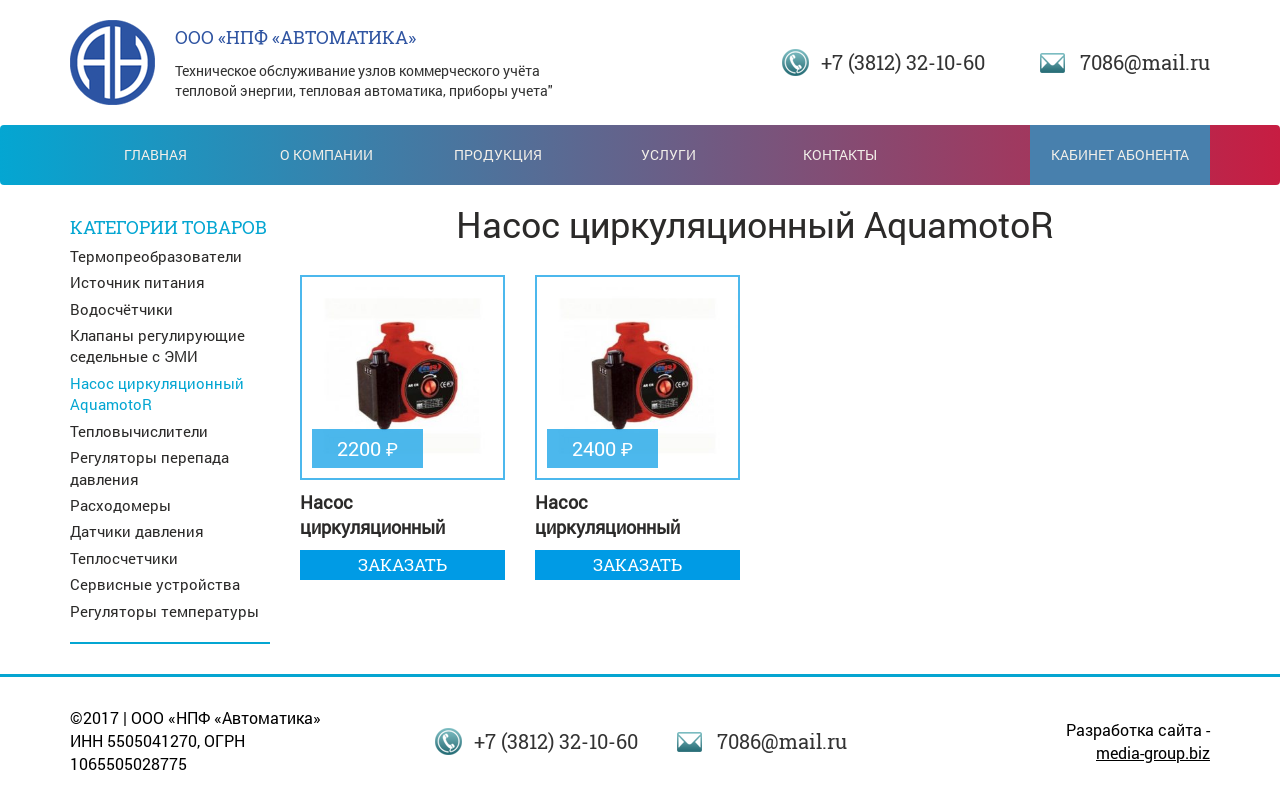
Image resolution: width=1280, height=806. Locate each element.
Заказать (402, 564)
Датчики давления (137, 531)
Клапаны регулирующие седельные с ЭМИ (157, 345)
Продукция (498, 154)
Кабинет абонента (1120, 154)
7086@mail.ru (1145, 62)
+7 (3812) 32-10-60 (903, 62)
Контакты (840, 154)
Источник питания (137, 282)
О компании (326, 154)
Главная (155, 154)
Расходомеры (120, 505)
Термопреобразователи (156, 256)
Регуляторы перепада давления (149, 467)
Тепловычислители (139, 431)
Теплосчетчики (124, 558)
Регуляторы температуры (164, 611)
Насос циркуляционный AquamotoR (157, 393)
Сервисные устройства (155, 584)
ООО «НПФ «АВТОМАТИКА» (295, 37)
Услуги (668, 154)
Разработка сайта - (1138, 741)
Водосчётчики (121, 309)
